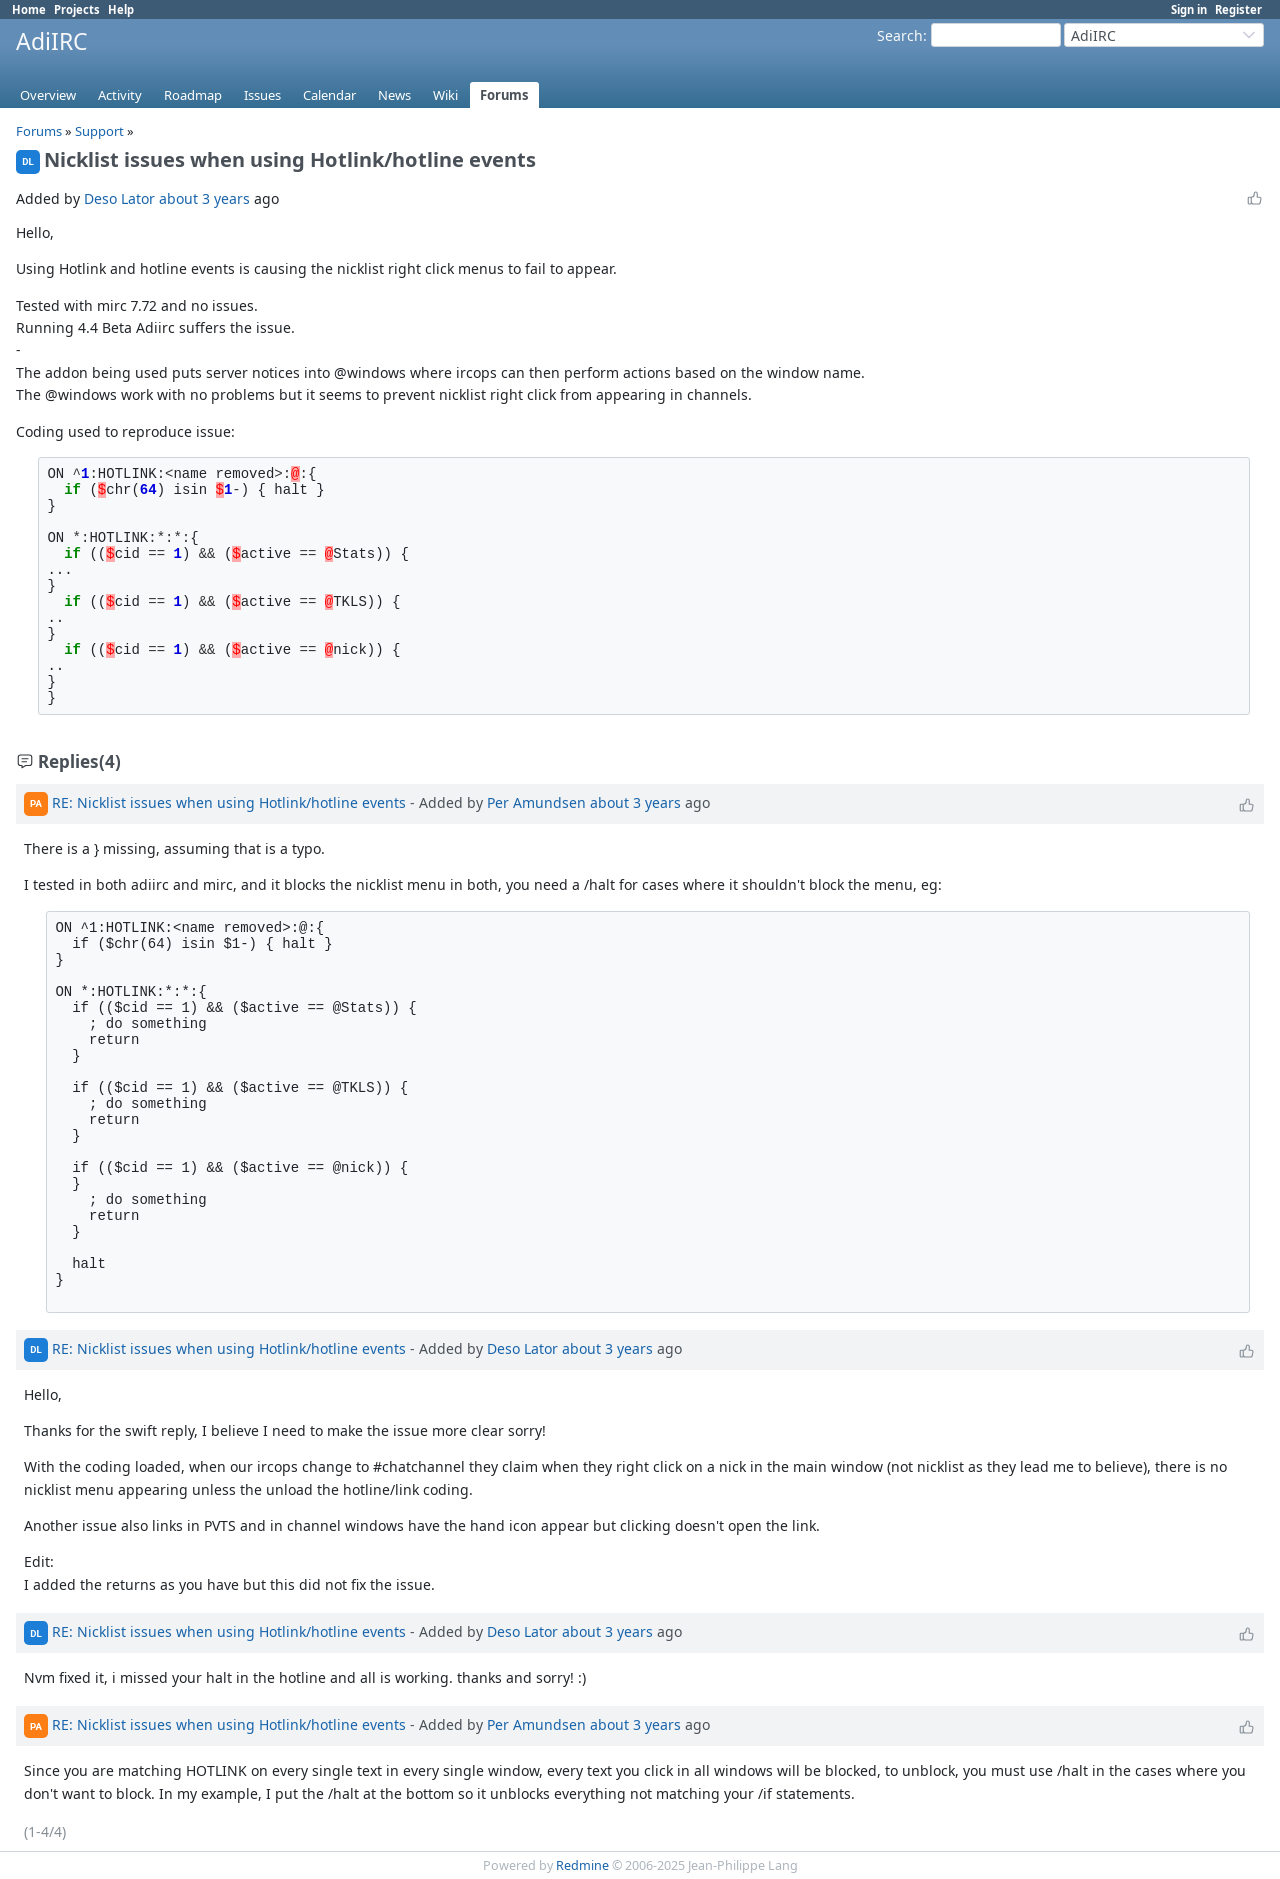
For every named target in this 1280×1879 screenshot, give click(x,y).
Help (121, 9)
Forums (504, 95)
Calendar (329, 95)
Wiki (445, 95)
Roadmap (193, 95)
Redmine (582, 1865)
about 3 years (204, 198)
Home (29, 9)
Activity (120, 95)
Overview (48, 95)
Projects (77, 9)
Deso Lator (119, 198)
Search (900, 35)
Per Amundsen (536, 802)
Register (1238, 9)
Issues (262, 95)
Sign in (1189, 9)
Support (99, 131)
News (394, 95)
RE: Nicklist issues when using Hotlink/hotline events (229, 802)
